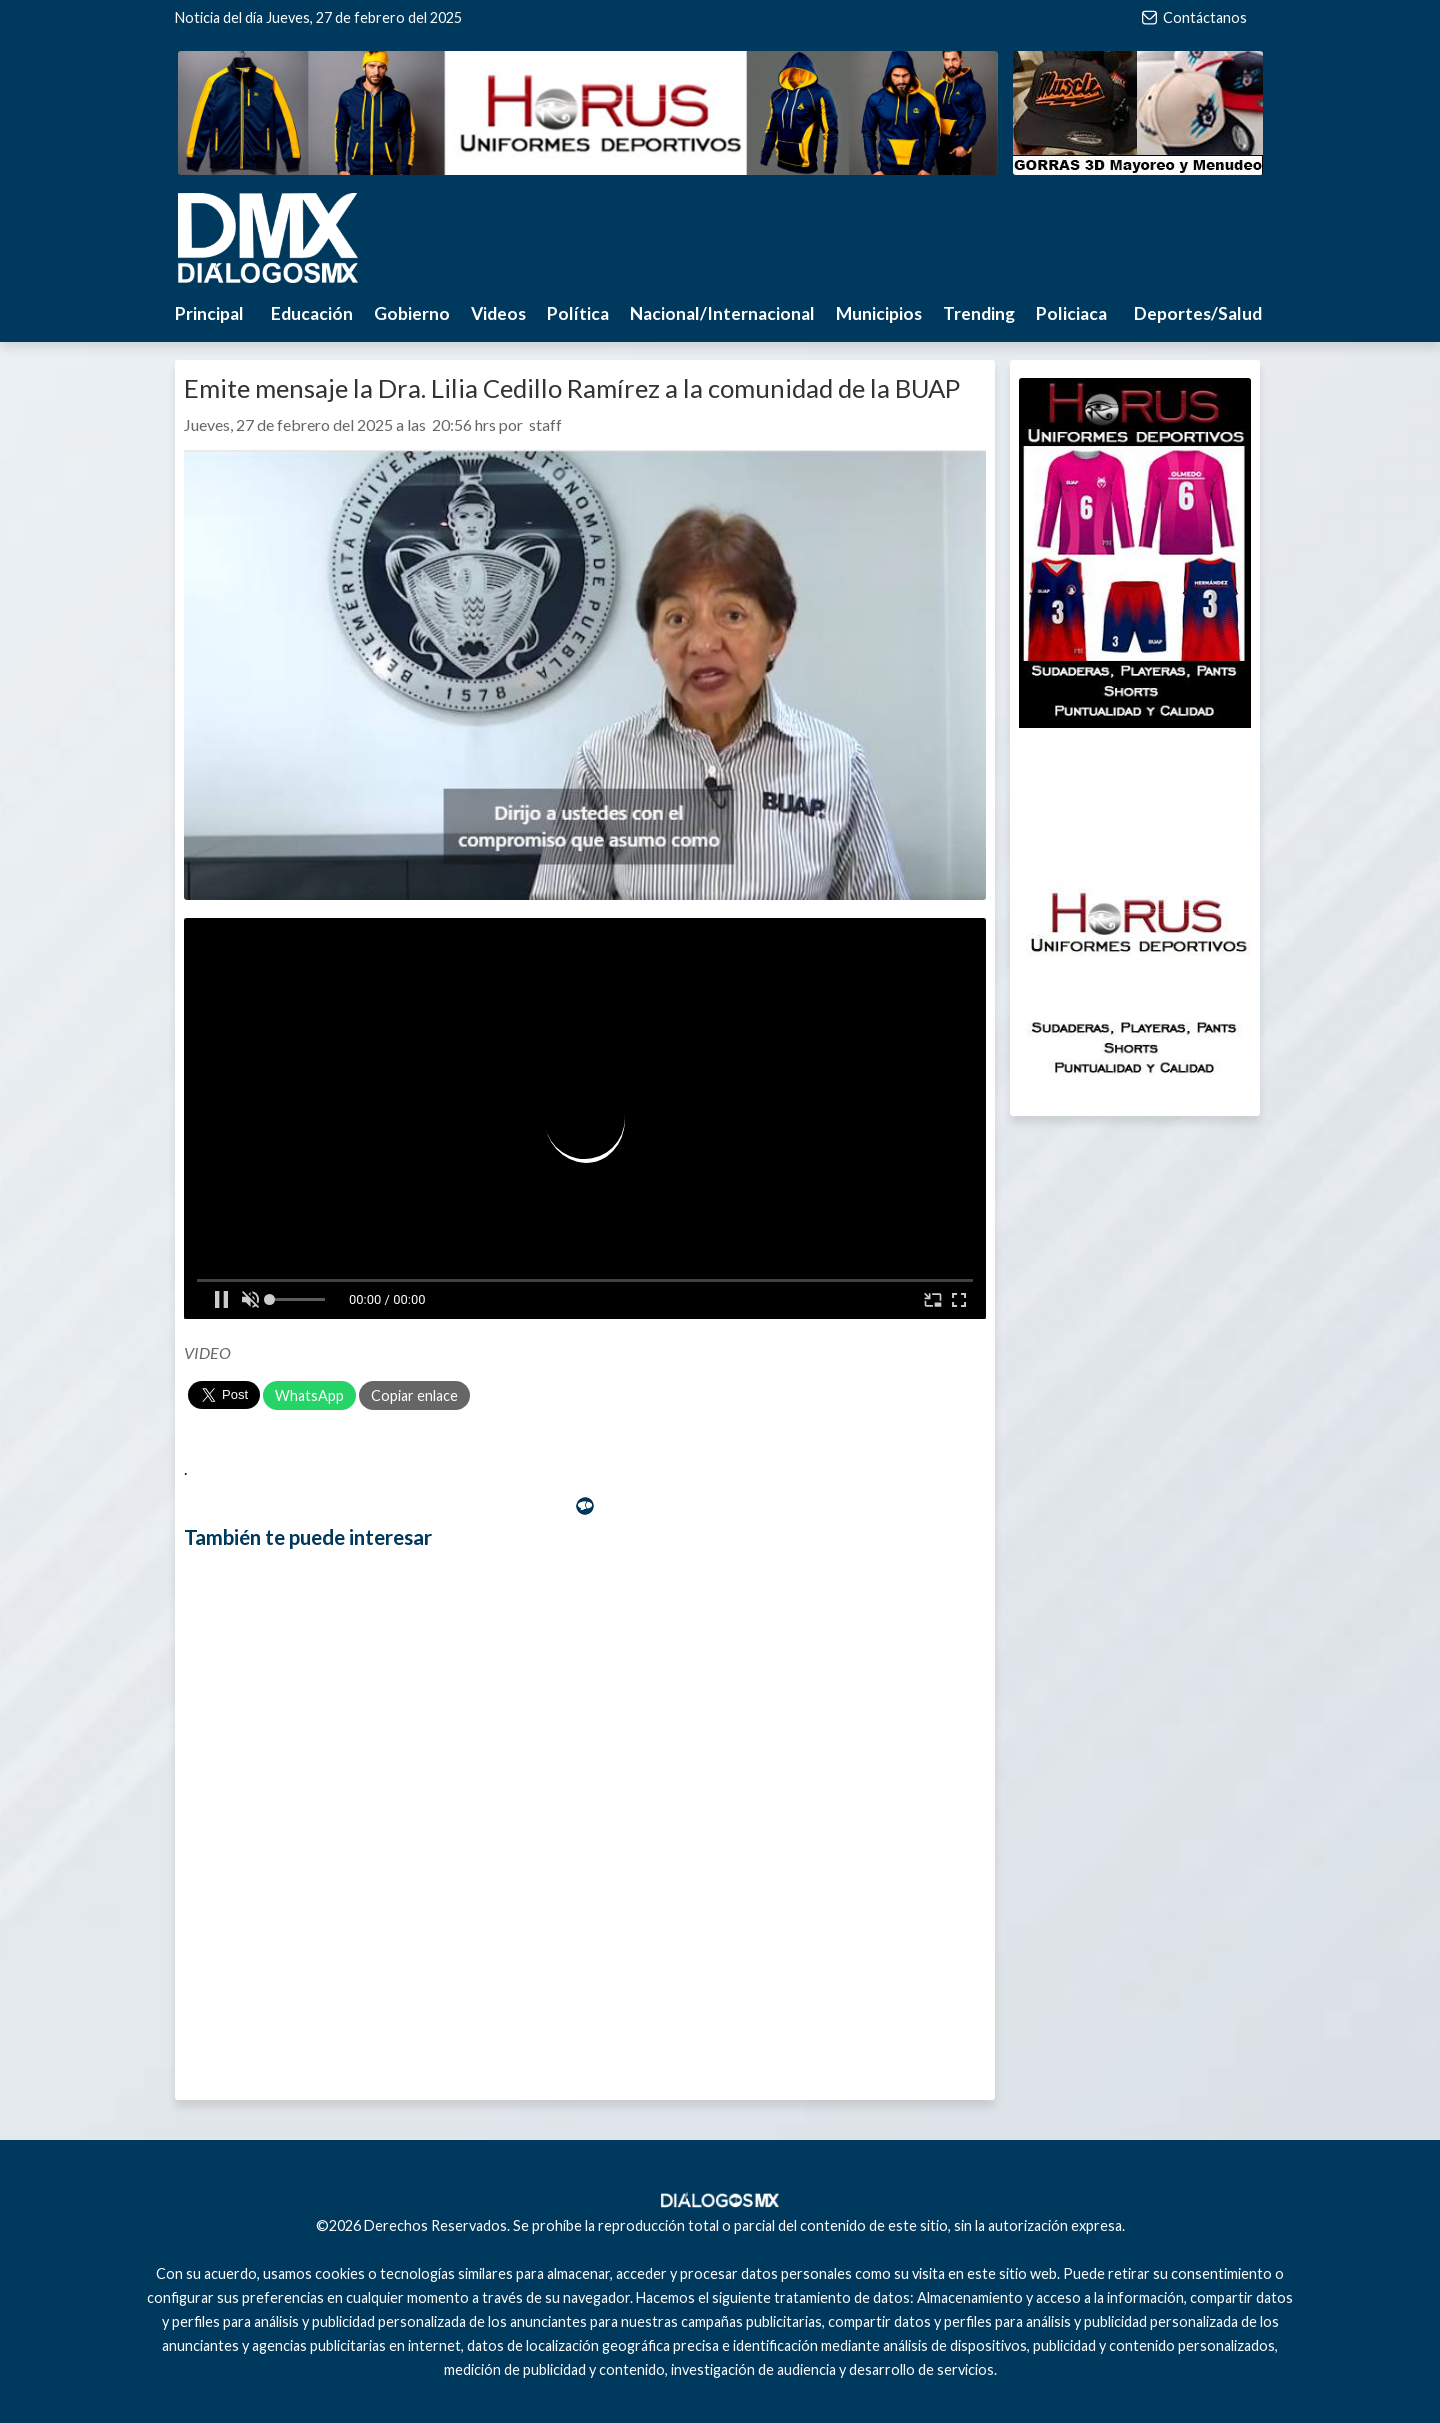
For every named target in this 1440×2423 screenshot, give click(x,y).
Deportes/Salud (1198, 313)
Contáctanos (1194, 17)
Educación (312, 313)
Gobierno (412, 313)
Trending (979, 313)
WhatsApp (309, 1395)
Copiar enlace (414, 1395)
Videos (498, 313)
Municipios (879, 313)
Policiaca (1071, 313)
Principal (209, 313)
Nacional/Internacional (722, 313)
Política (578, 313)
